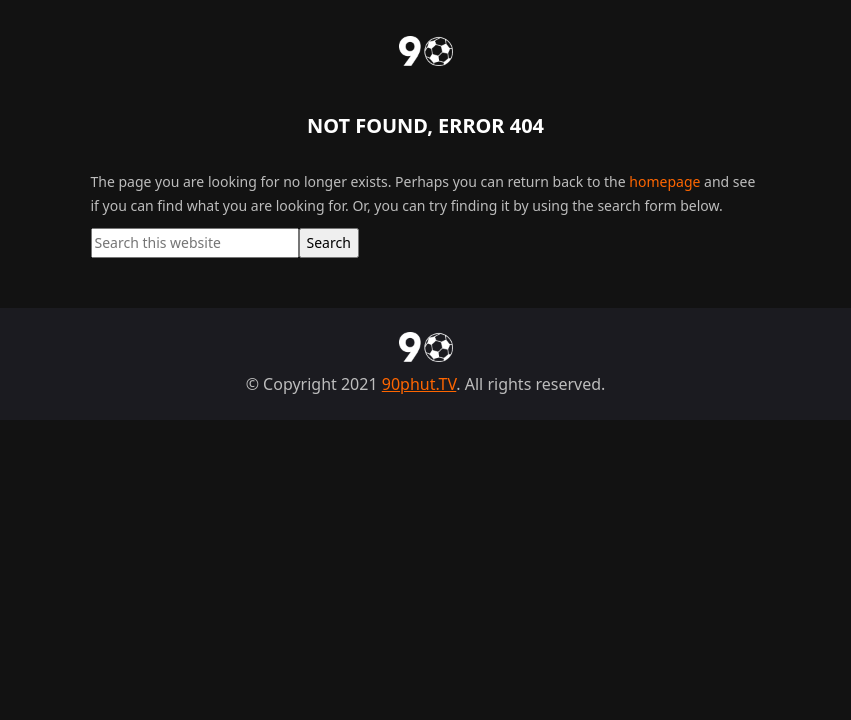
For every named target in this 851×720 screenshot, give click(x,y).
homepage (664, 181)
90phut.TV (419, 384)
